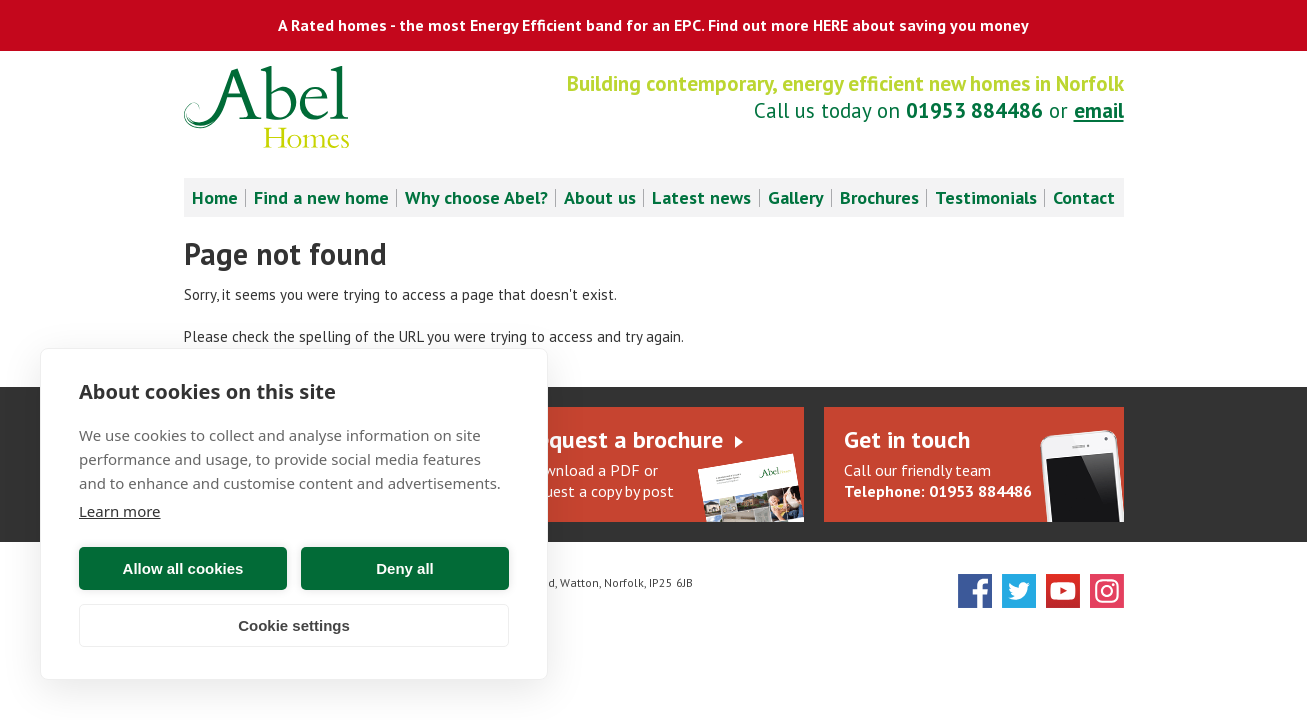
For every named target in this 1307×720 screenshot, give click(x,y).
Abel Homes (266, 107)
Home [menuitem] (215, 197)
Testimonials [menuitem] (986, 197)
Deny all (405, 568)
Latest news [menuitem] (701, 197)
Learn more (120, 511)
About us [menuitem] (600, 197)
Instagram (1107, 591)
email (1099, 110)
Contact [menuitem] (1084, 197)
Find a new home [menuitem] (321, 197)
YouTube (1063, 591)
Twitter (1019, 591)
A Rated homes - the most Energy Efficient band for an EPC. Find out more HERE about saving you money (653, 25)
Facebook (975, 591)
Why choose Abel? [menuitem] (476, 197)
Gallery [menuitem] (796, 197)
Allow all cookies (183, 568)
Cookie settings (294, 625)
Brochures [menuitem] (879, 197)
